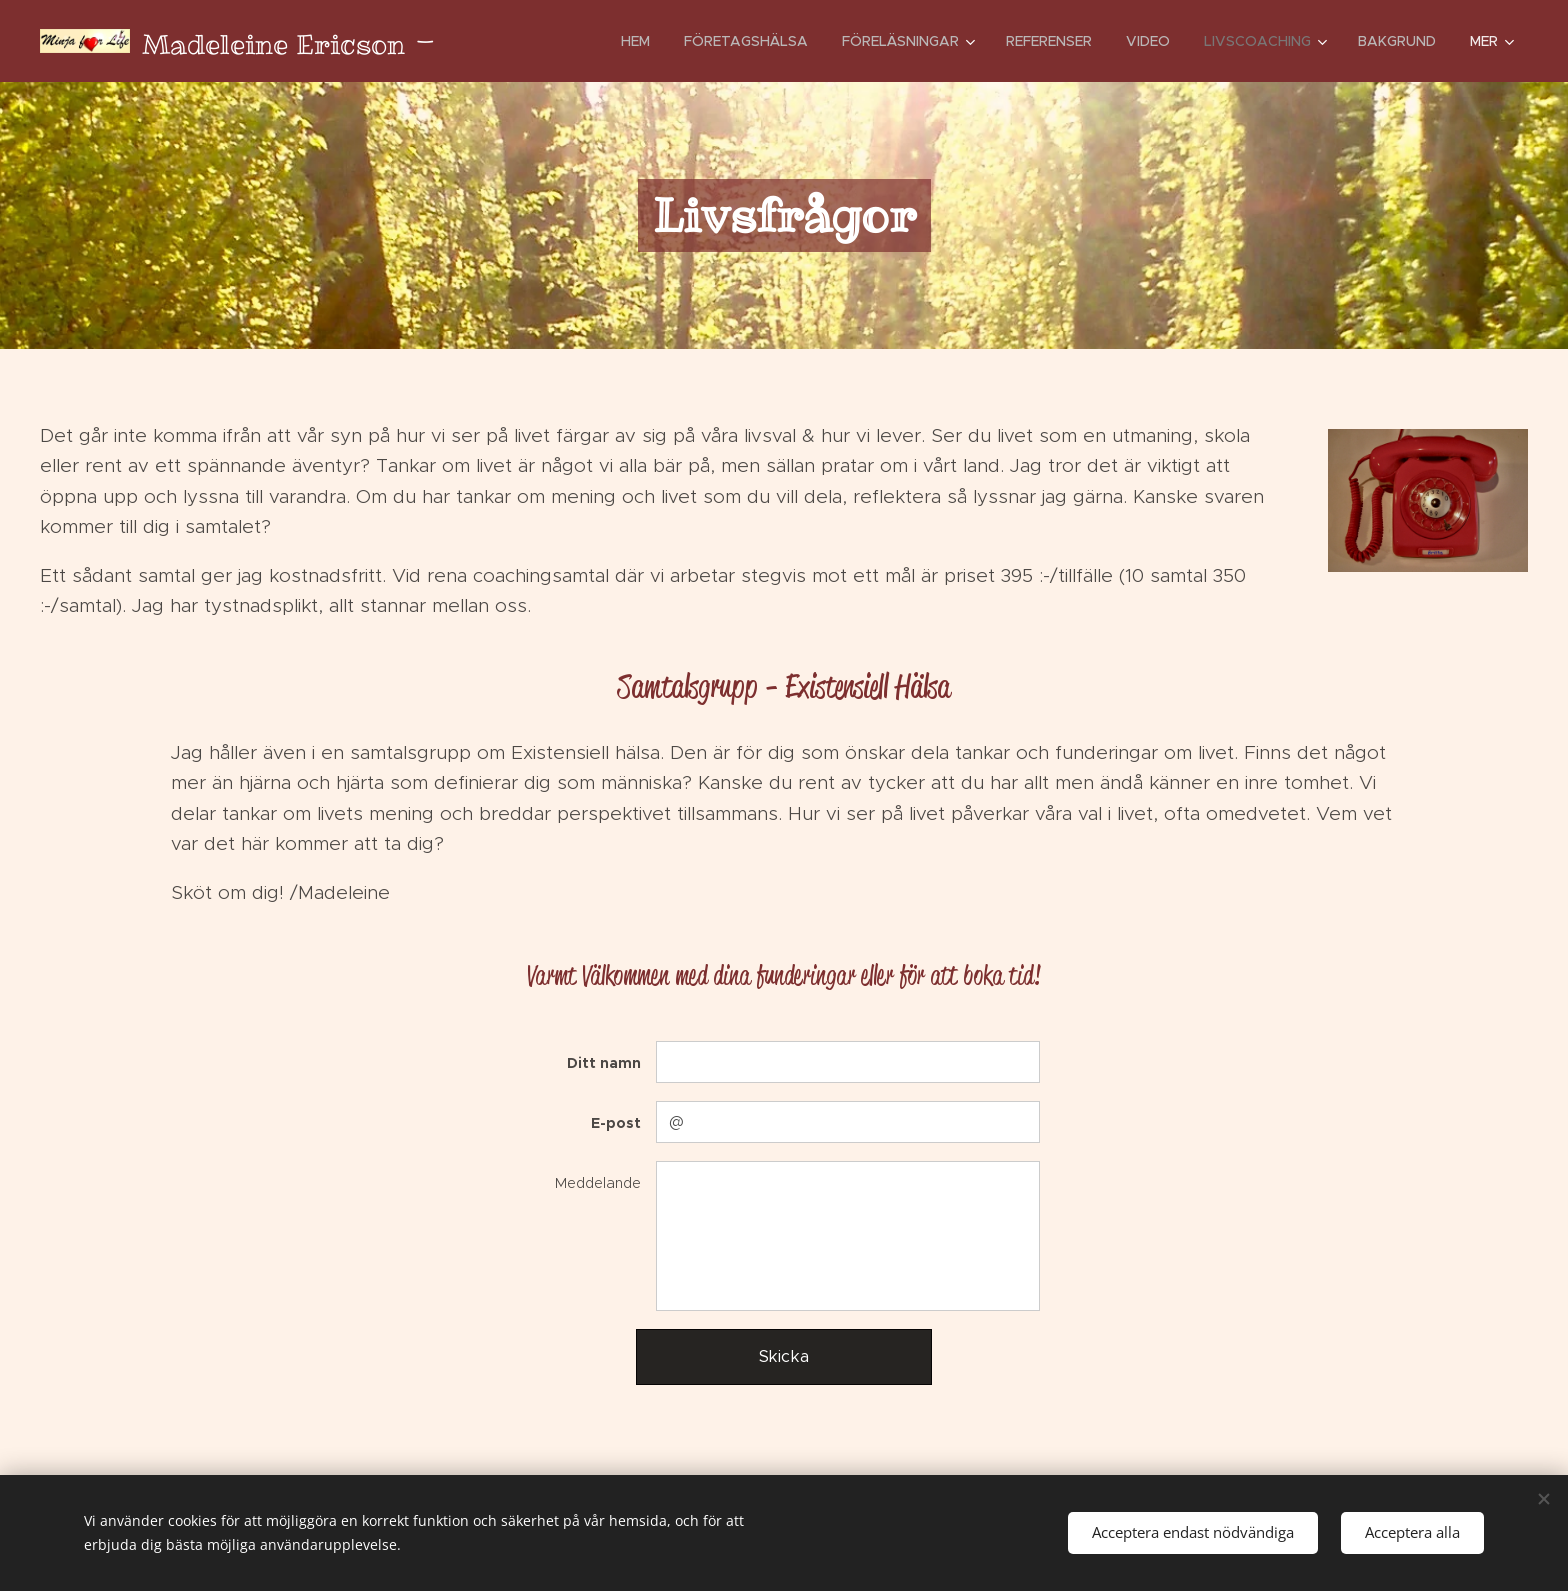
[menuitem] (635, 41)
